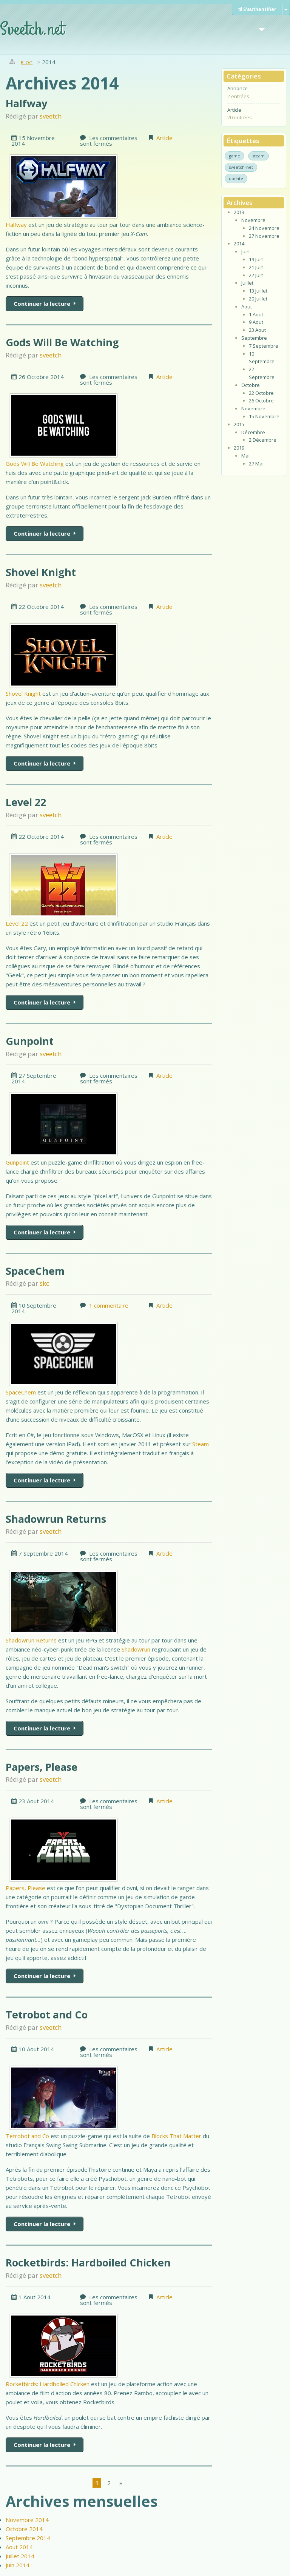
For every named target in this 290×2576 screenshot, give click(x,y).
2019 (239, 447)
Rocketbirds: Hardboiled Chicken (88, 2262)
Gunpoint (30, 1041)
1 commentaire (108, 1305)
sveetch (51, 116)
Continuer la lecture (43, 303)
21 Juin (256, 267)
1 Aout (256, 314)
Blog (26, 62)
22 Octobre (261, 393)
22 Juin (256, 275)
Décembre (253, 432)
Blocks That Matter (176, 2136)
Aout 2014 (19, 2547)
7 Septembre (263, 345)
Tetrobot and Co (47, 2014)
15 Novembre (264, 416)
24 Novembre (264, 228)
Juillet (247, 282)
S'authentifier (257, 9)
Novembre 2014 (27, 2520)
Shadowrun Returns (56, 1519)
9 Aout (256, 322)
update (236, 178)
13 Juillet (258, 290)
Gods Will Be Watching (62, 342)
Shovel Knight (41, 572)
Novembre (253, 220)
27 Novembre (264, 236)
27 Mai (256, 463)
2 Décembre (262, 439)
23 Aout (257, 330)
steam (258, 156)
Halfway (26, 103)
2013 (239, 212)
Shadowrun (136, 1649)
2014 (239, 243)
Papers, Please (41, 1767)
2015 (239, 424)
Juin (245, 251)
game (234, 156)
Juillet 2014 (20, 2556)
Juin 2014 (17, 2565)
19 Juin (256, 259)
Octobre (250, 385)
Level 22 (26, 802)
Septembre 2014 (28, 2538)
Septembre (254, 337)
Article (164, 138)
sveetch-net (241, 167)
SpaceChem (35, 1271)
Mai (245, 455)
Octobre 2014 (24, 2529)
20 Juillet (258, 298)
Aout (246, 306)
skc (44, 1283)
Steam (200, 1444)
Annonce (237, 88)
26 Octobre (261, 400)
